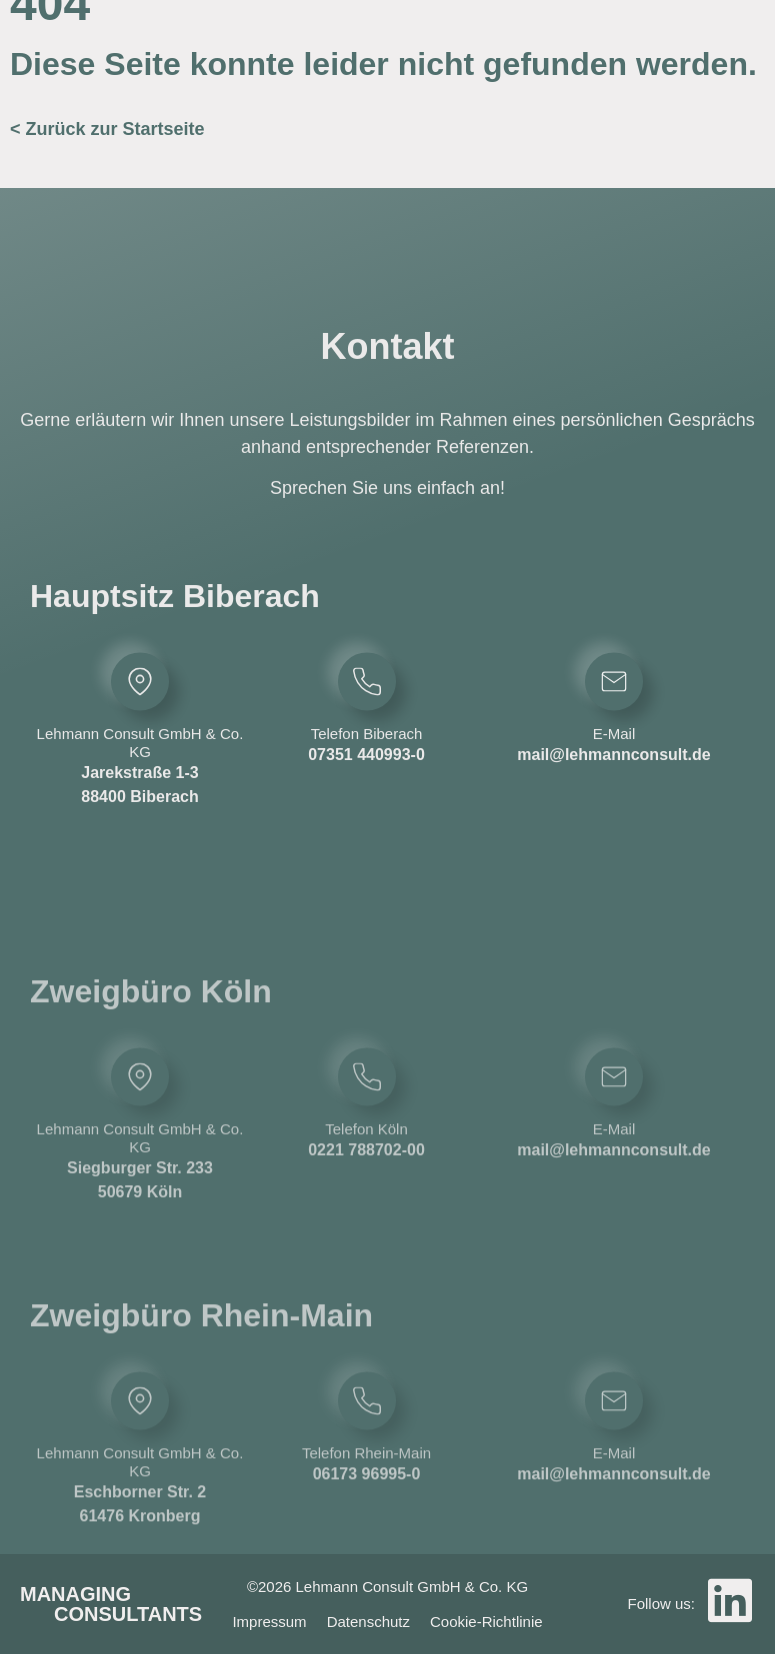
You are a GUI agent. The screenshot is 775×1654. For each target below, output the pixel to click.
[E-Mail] (614, 705)
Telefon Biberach (367, 757)
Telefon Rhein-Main (366, 1551)
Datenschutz (368, 1621)
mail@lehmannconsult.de (613, 778)
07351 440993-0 (366, 778)
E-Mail (614, 757)
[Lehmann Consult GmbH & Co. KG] (140, 705)
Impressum (269, 1621)
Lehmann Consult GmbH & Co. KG (140, 766)
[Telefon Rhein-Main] (367, 1499)
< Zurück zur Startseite (107, 129)
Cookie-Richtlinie (486, 1621)
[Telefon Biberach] (367, 705)
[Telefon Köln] (367, 1176)
